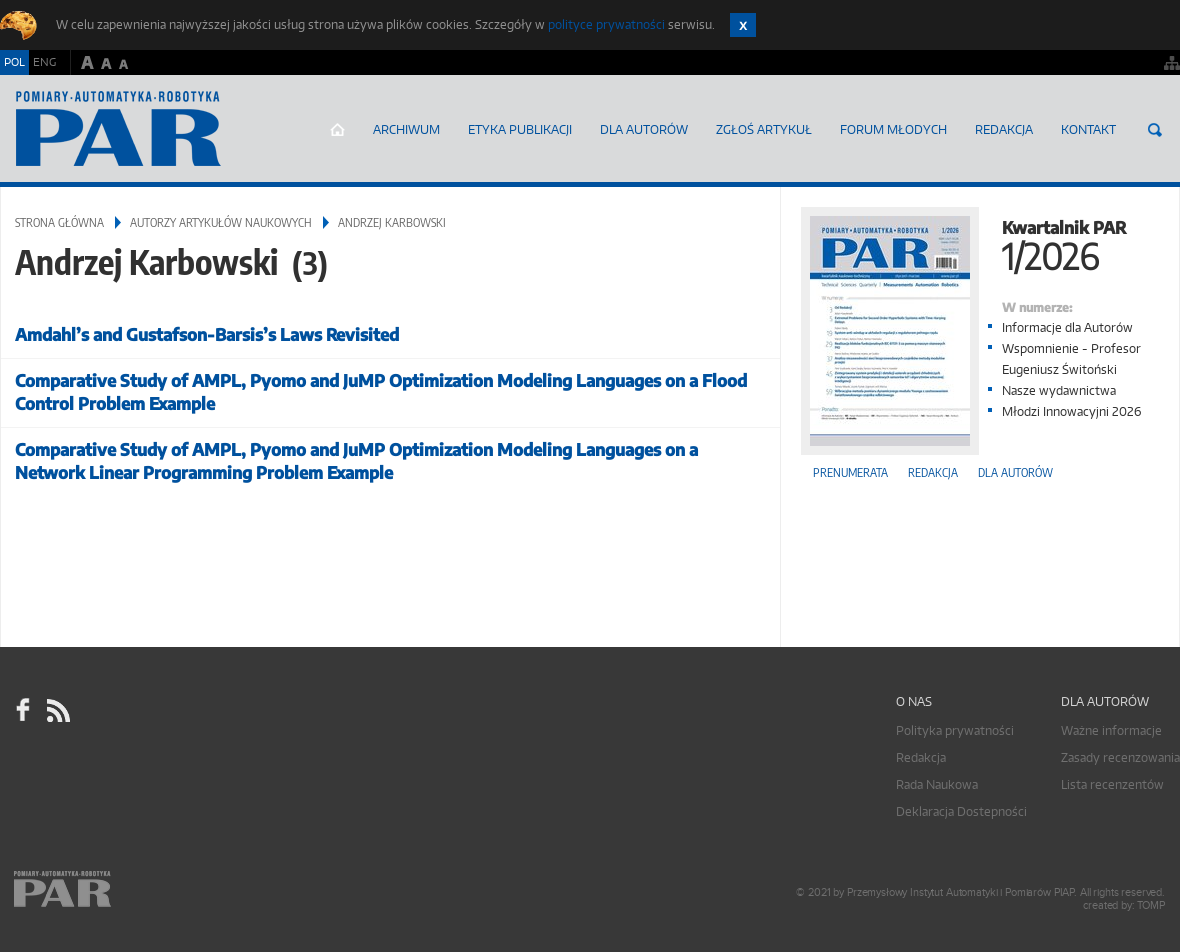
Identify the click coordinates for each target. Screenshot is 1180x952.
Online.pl (120, 889)
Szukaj (1155, 130)
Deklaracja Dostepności (961, 811)
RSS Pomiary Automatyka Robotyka (57, 710)
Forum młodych (893, 129)
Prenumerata (850, 472)
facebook (23, 710)
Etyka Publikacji (520, 129)
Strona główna (337, 130)
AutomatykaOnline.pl (118, 129)
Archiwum (406, 129)
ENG (44, 62)
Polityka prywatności (955, 730)
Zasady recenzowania (1120, 757)
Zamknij (743, 25)
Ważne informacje (1111, 730)
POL (14, 62)
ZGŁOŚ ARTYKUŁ (764, 129)
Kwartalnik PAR (980, 243)
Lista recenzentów (1112, 784)
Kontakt (1088, 129)
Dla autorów (644, 129)
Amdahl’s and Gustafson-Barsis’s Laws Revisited (207, 334)
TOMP (1151, 905)
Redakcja (1004, 129)
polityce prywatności (606, 24)
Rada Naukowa (937, 784)
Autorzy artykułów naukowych (221, 222)
